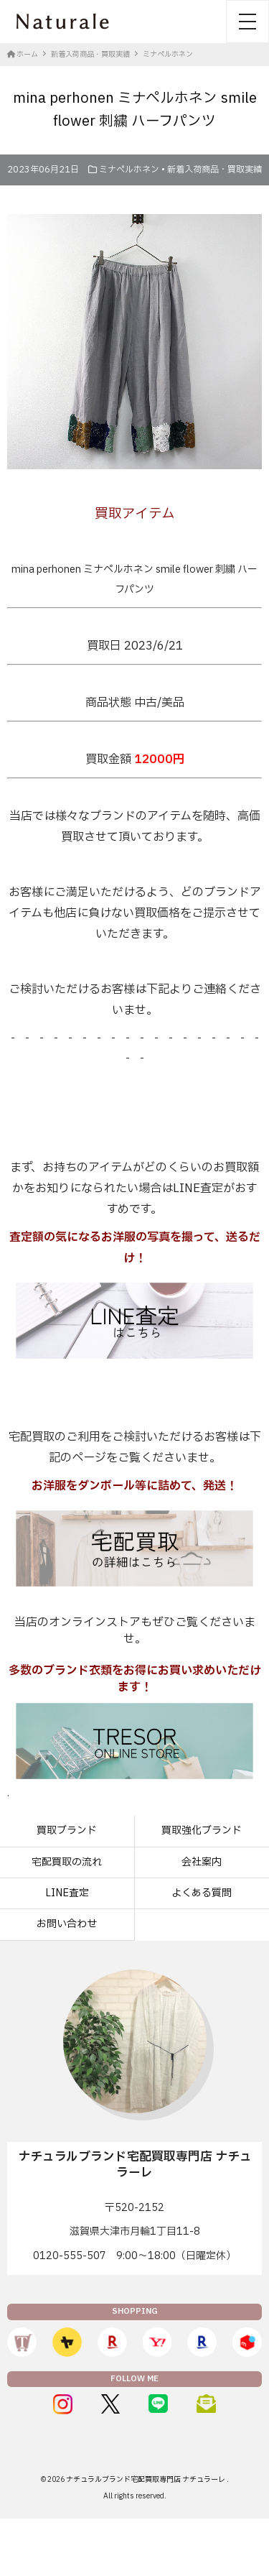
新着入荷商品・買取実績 (214, 169)
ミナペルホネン (129, 169)
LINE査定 (67, 1893)
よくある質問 (201, 1893)
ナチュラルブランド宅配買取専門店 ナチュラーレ (146, 2479)
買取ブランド (67, 1830)
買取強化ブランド (201, 1830)
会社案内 (201, 1862)
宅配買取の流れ (67, 1862)
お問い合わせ (67, 1923)
